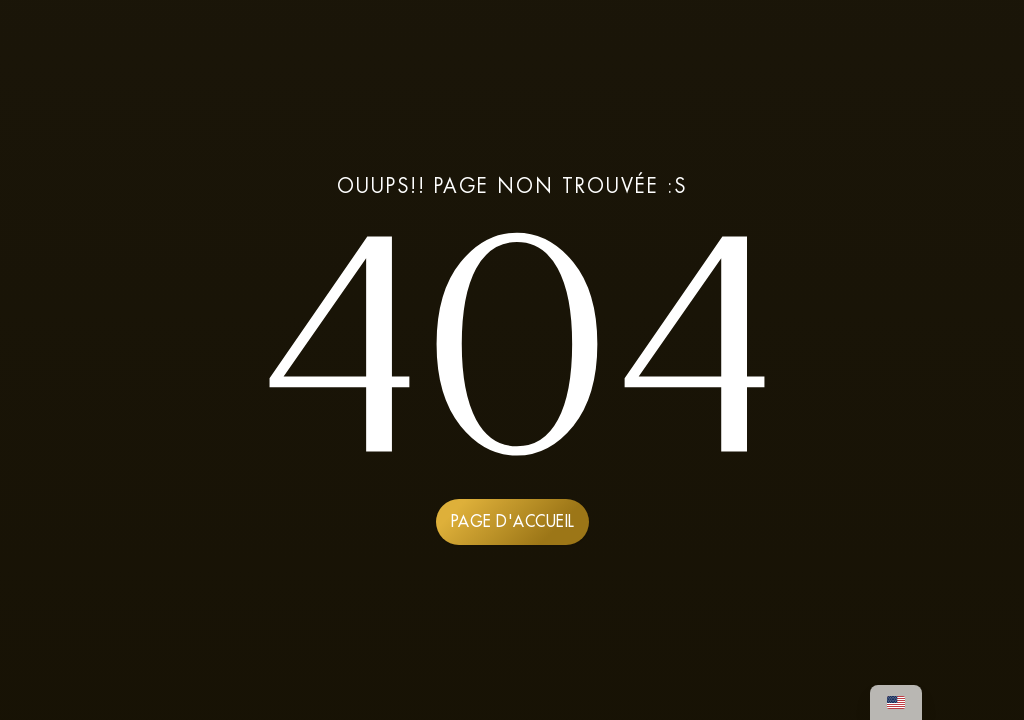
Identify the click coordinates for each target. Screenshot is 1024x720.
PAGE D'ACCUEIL (512, 521)
